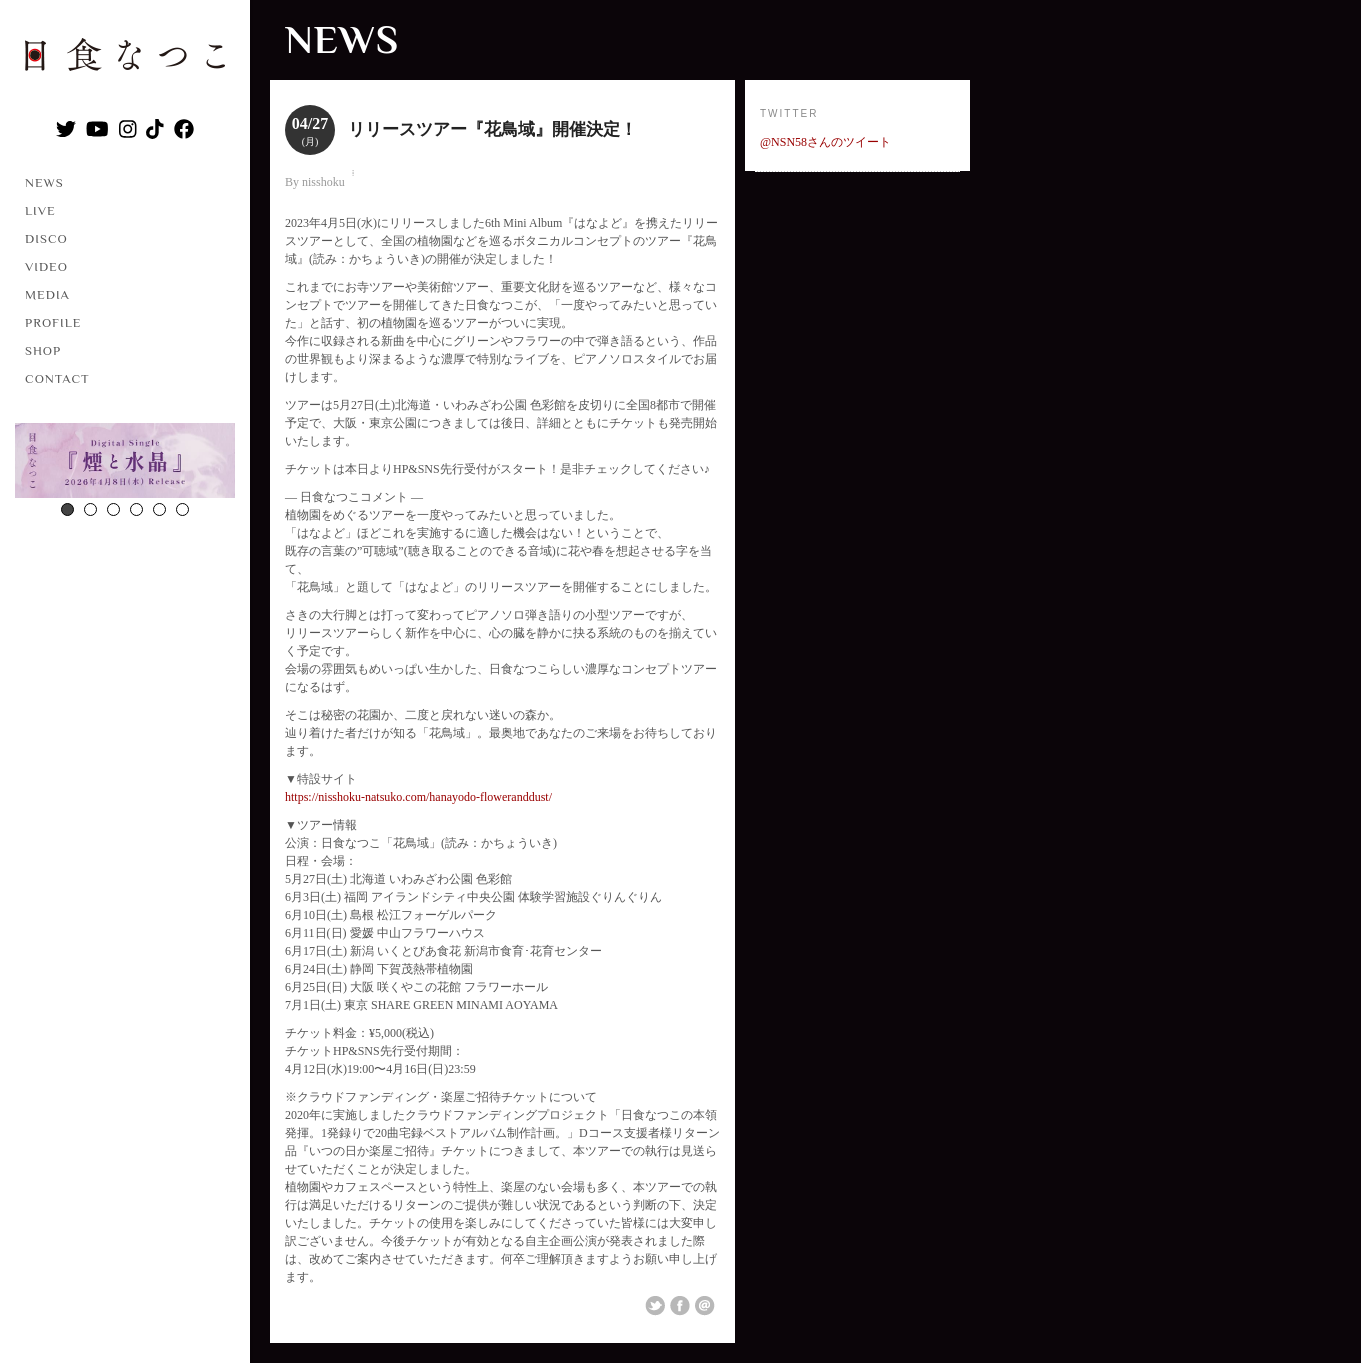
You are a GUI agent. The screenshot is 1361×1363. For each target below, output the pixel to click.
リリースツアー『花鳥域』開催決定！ (492, 129)
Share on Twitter (655, 1306)
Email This (705, 1306)
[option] (125, 463)
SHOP (43, 350)
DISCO (46, 238)
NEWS (44, 182)
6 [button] (182, 509)
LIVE (40, 210)
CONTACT (57, 378)
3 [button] (113, 509)
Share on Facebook (680, 1306)
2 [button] (90, 509)
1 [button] (67, 509)
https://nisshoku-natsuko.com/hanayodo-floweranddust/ (418, 797)
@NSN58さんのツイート (825, 142)
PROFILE (53, 322)
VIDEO (46, 266)
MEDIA (47, 294)
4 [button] (136, 509)
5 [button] (159, 509)
